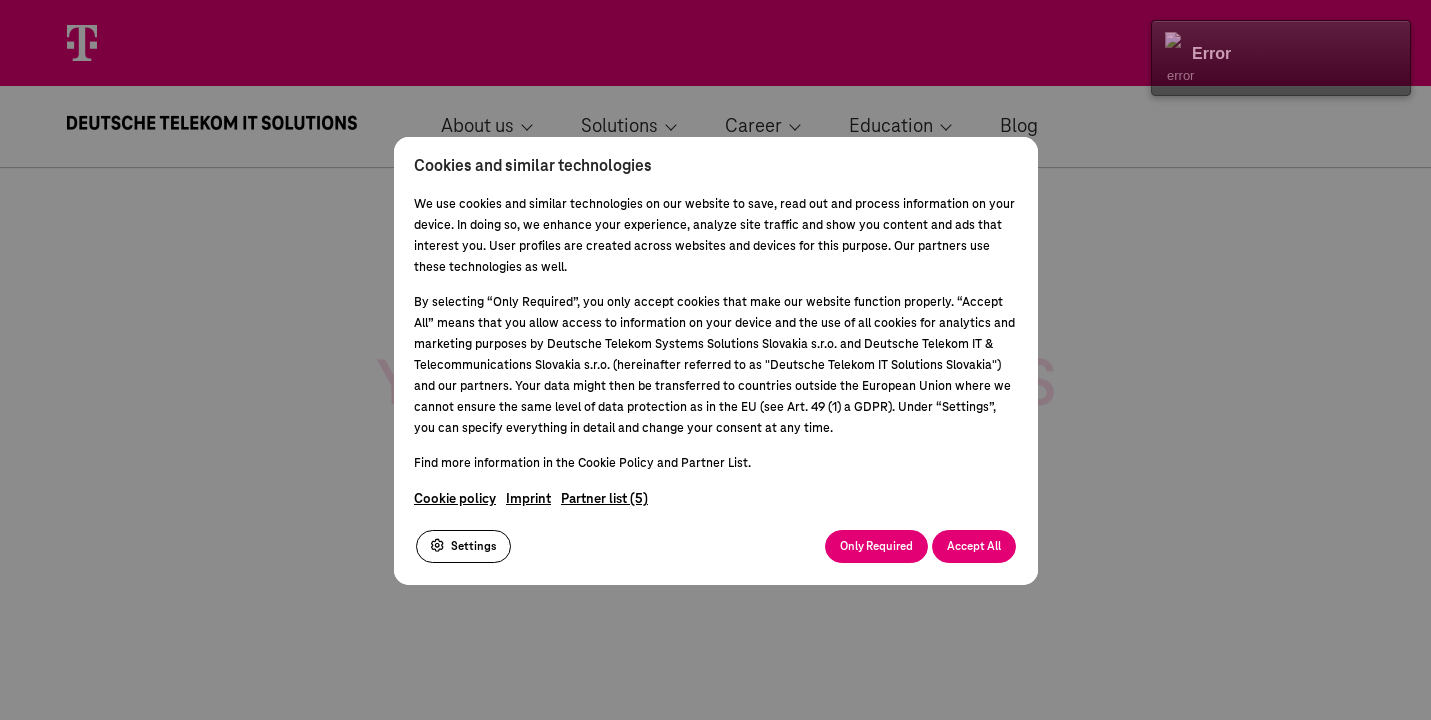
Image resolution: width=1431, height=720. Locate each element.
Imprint (528, 498)
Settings (463, 545)
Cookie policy (455, 498)
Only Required (876, 545)
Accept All (974, 545)
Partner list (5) (604, 498)
